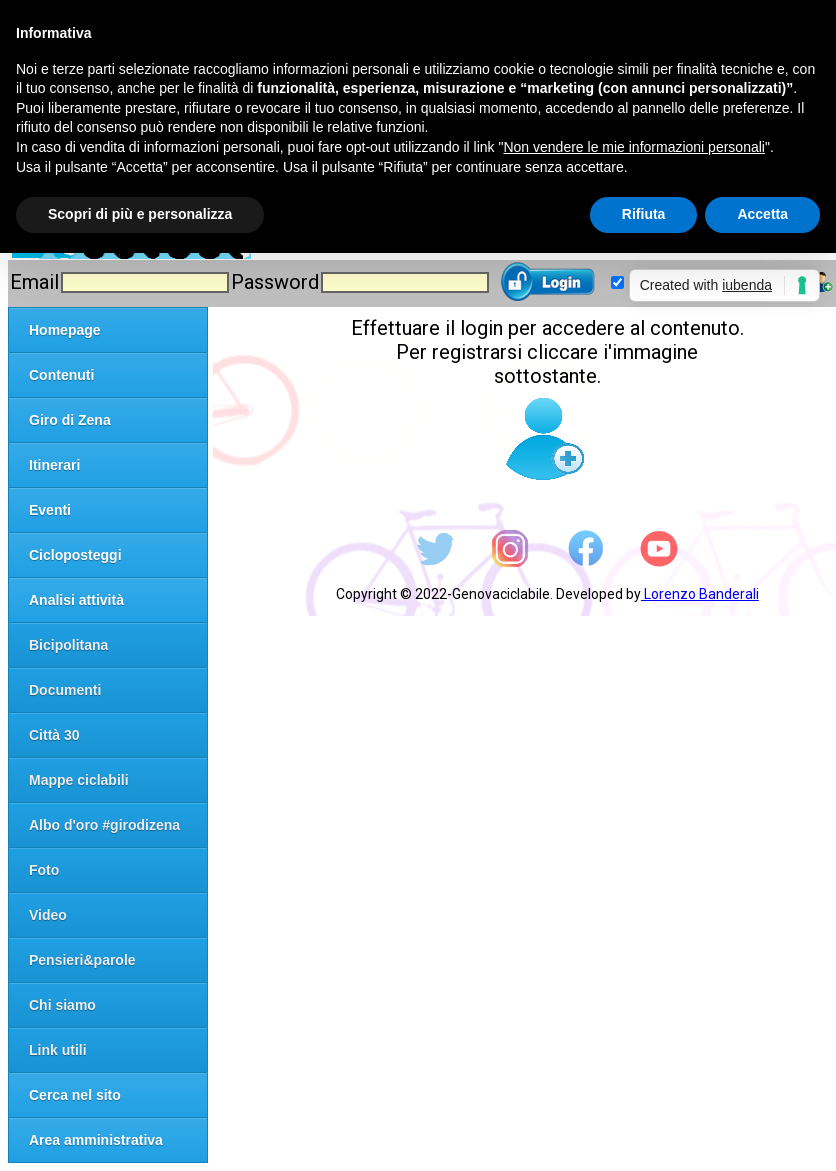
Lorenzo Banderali (700, 594)
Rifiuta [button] (644, 214)
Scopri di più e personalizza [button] (140, 214)
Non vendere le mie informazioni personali (633, 147)
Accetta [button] (762, 214)
